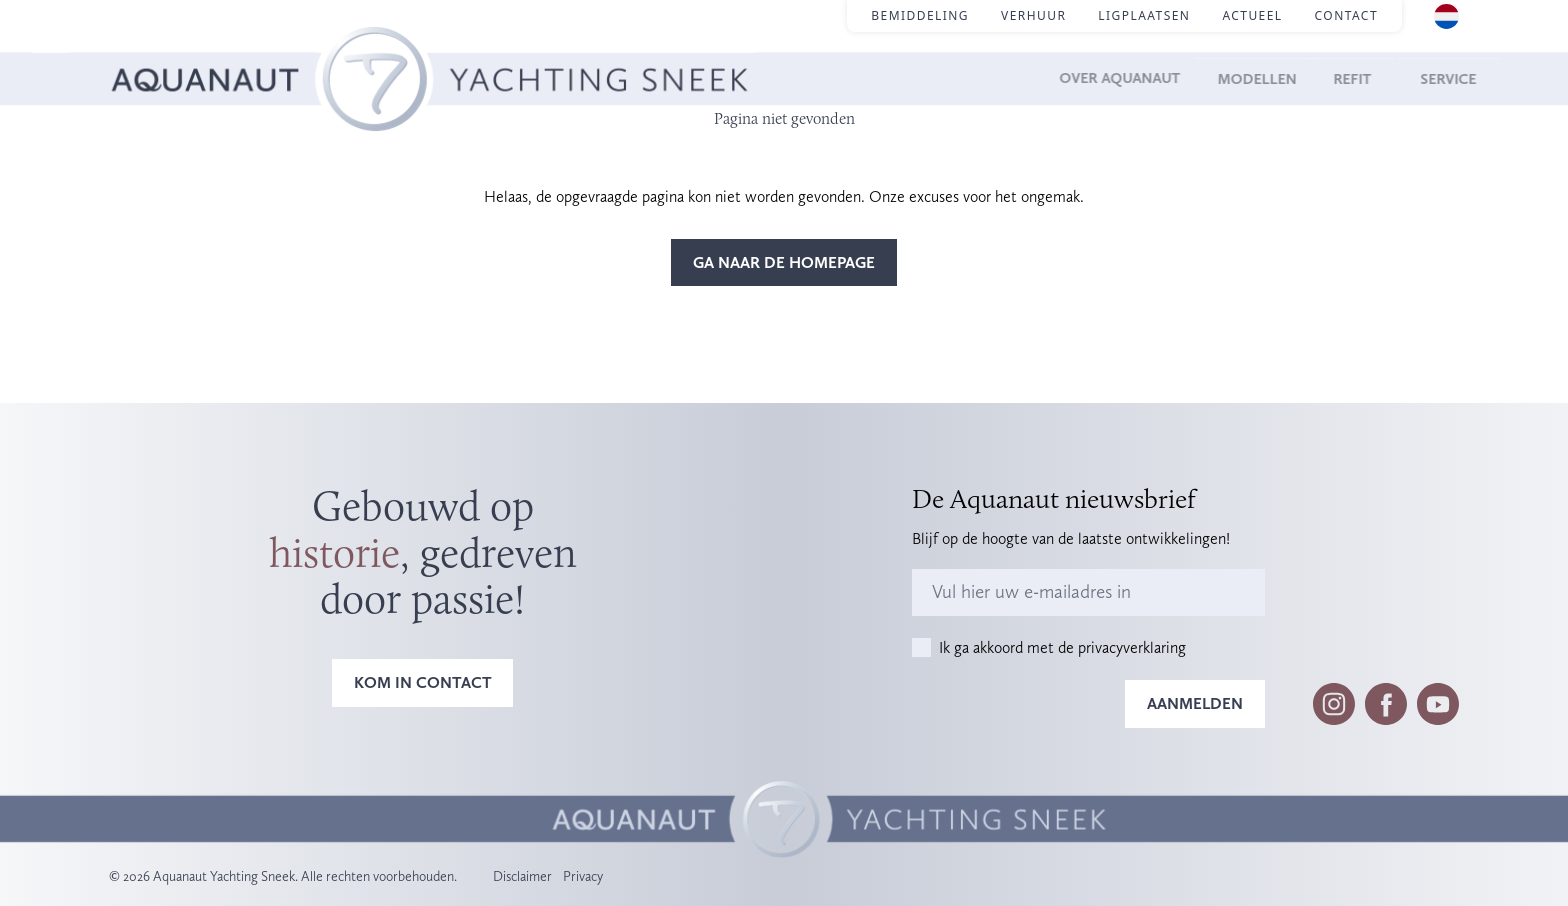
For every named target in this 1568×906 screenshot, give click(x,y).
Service (1428, 78)
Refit (1336, 78)
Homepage (147, 50)
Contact (1346, 15)
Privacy (583, 876)
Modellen (1232, 78)
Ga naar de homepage (784, 262)
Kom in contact (423, 682)
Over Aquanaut (1083, 78)
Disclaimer (522, 876)
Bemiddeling (920, 15)
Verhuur (1033, 15)
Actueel (1252, 15)
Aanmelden (1195, 703)
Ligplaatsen (1144, 15)
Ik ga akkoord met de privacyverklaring (1062, 647)
